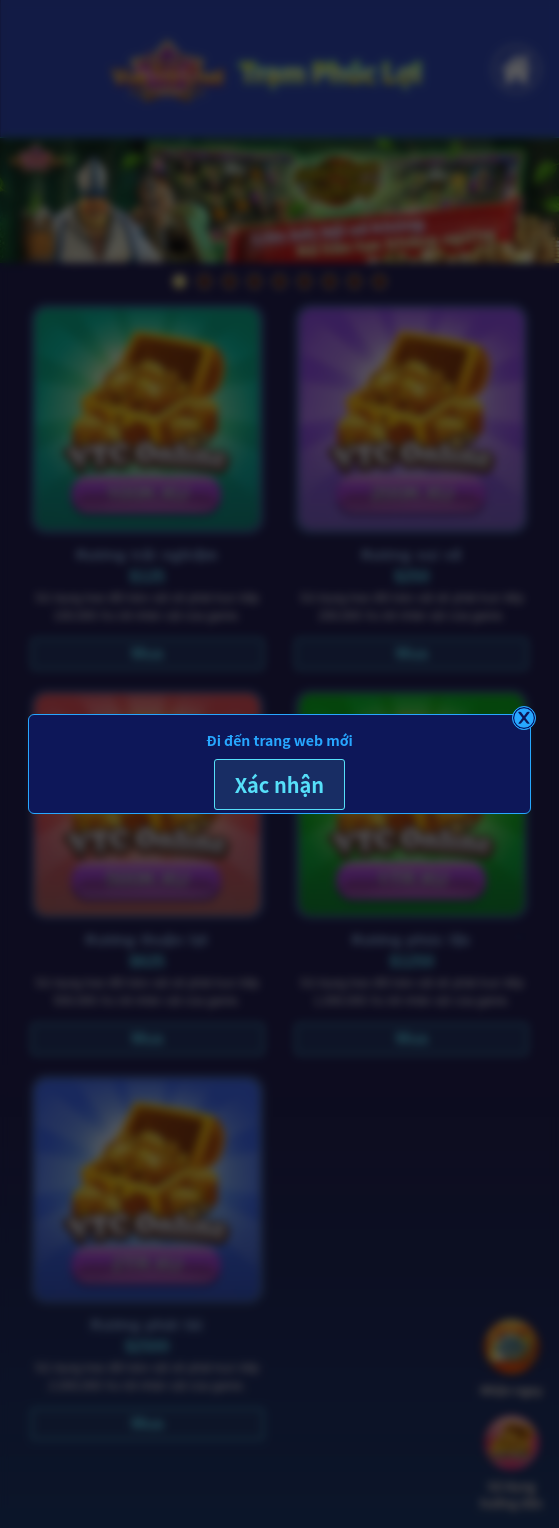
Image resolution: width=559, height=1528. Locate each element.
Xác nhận (279, 784)
